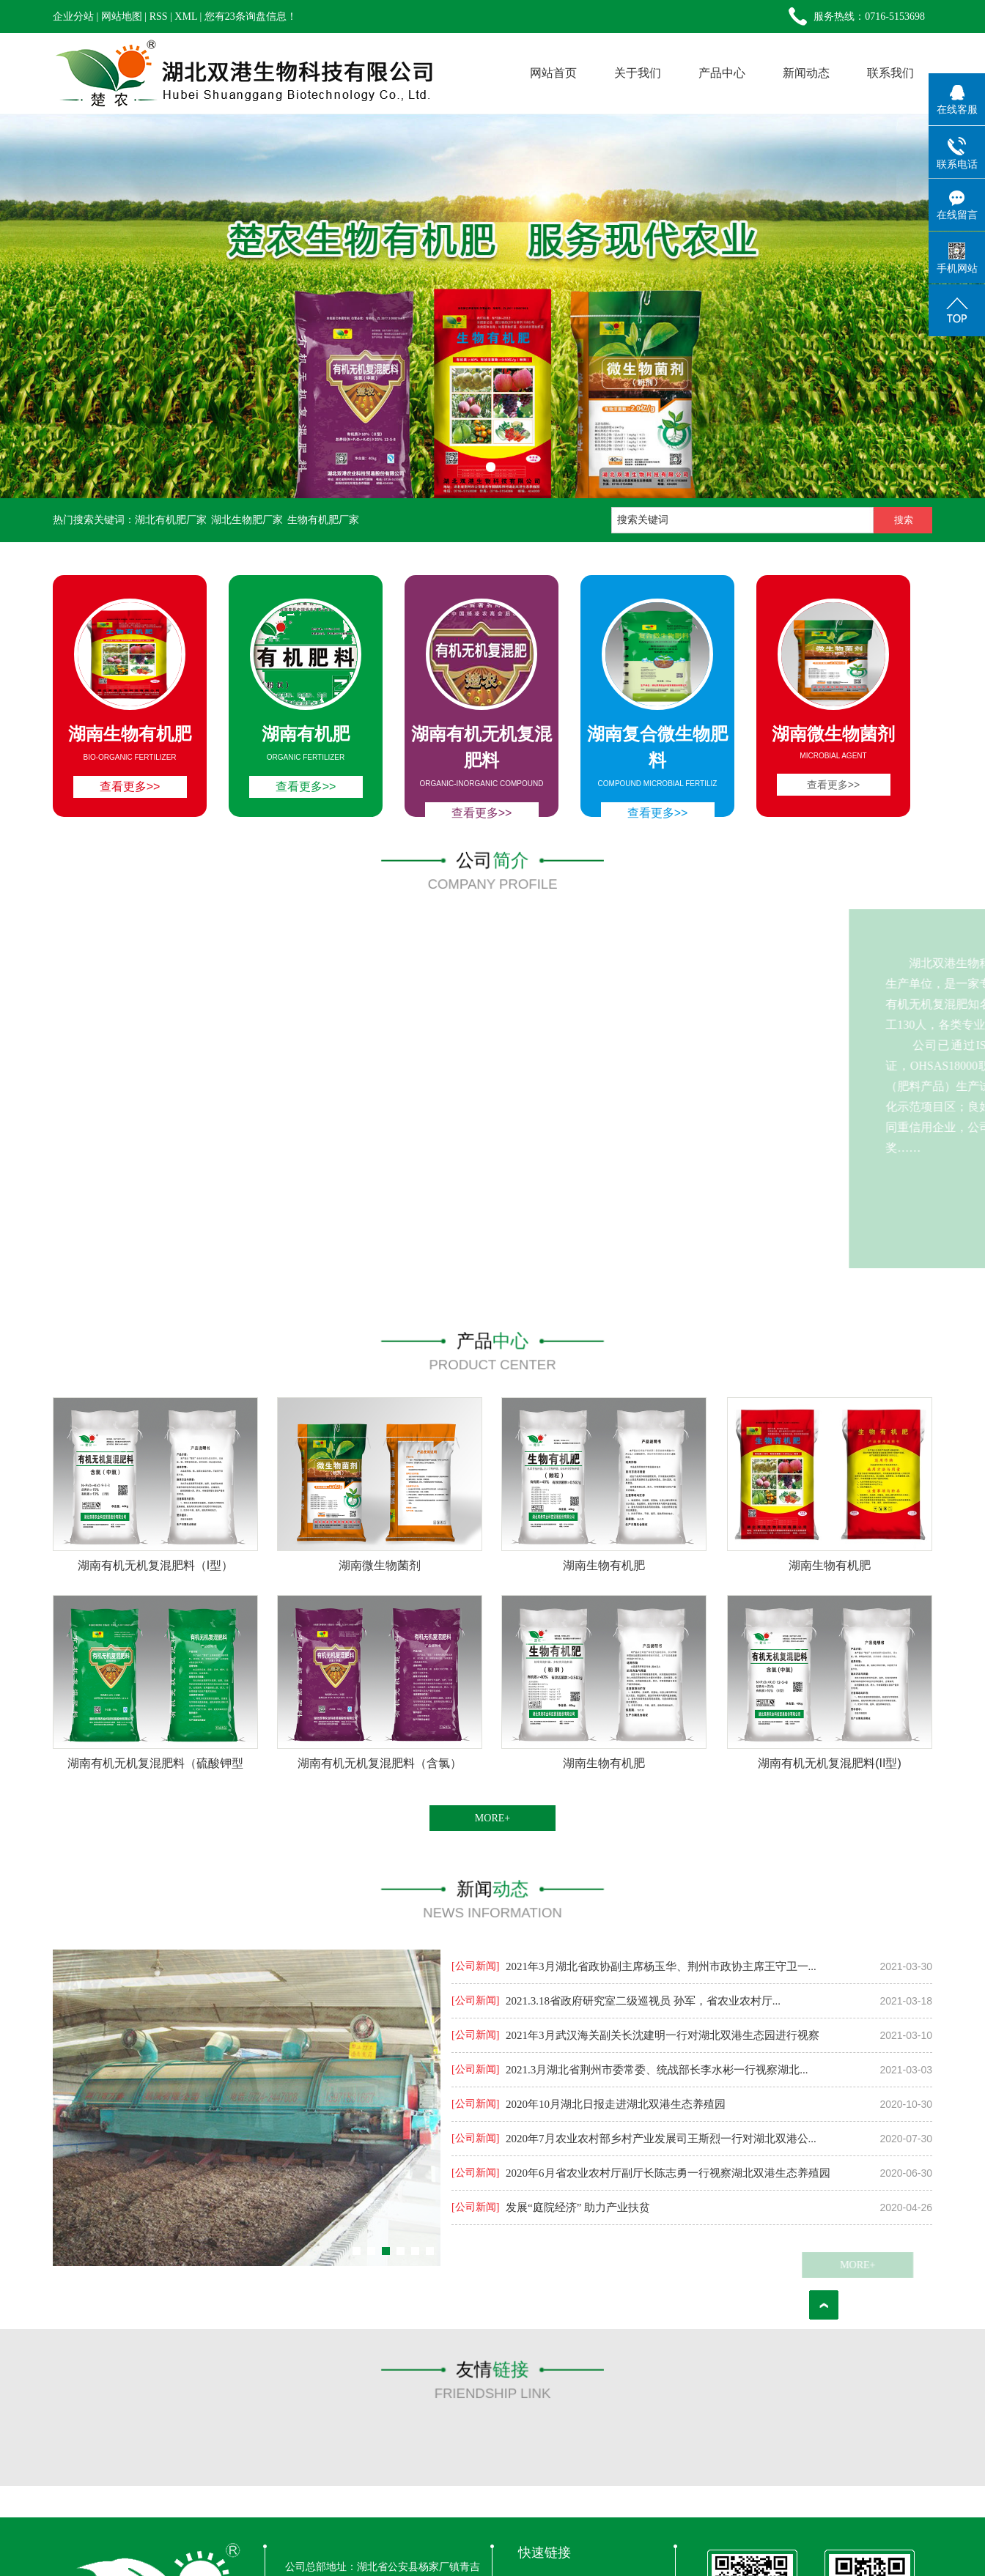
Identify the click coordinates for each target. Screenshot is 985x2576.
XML (185, 16)
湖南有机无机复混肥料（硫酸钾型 (155, 1763)
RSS (159, 16)
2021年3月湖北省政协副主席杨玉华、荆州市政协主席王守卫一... (661, 1966)
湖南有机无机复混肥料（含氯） (380, 1763)
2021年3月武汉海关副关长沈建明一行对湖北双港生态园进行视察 (662, 2035)
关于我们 (637, 73)
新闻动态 (806, 73)
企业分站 (73, 16)
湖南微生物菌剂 (380, 1565)
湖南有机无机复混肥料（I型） (155, 1565)
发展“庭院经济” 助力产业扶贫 (578, 2207)
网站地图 (121, 16)
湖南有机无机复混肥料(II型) (829, 1763)
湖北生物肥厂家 (247, 519)
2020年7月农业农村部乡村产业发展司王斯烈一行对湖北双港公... (661, 2138)
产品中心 (721, 73)
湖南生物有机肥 (604, 1565)
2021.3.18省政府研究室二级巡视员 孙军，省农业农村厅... (643, 2001)
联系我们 (890, 73)
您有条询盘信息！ (250, 16)
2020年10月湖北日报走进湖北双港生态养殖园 (616, 2104)
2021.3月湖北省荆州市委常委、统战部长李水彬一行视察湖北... (657, 2070)
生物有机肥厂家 (323, 519)
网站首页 (553, 73)
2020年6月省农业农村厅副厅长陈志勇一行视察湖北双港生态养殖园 (668, 2173)
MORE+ (492, 1818)
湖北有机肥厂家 (171, 519)
